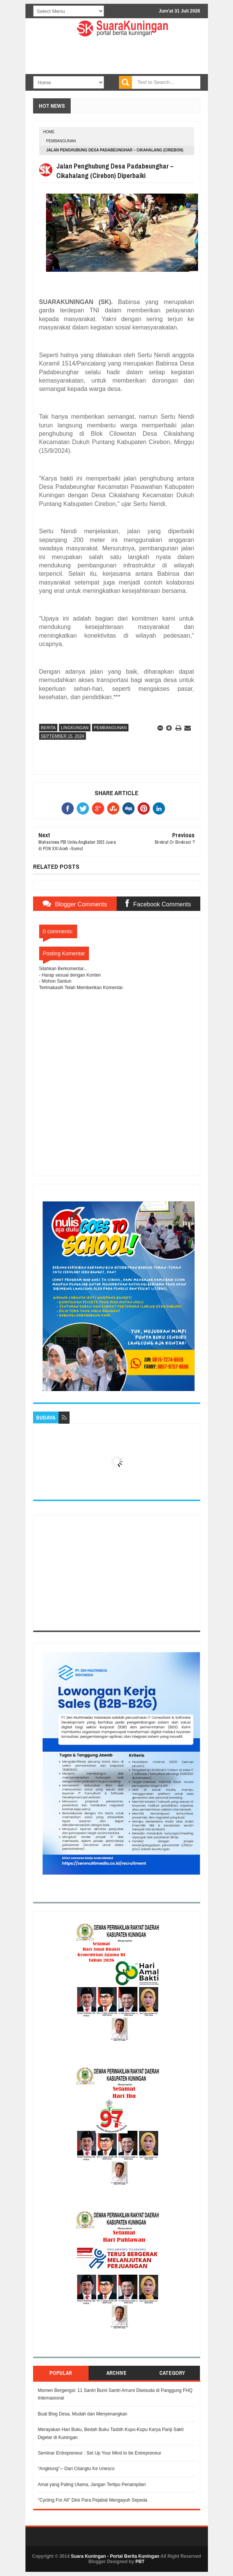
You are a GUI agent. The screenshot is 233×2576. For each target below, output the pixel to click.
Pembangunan (61, 141)
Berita (48, 727)
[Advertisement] (116, 1573)
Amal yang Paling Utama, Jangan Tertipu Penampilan (92, 2484)
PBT (139, 2561)
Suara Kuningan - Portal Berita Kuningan (115, 2556)
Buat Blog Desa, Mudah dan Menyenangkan (83, 2414)
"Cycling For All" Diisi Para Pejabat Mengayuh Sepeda (92, 2500)
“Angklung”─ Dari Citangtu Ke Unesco (76, 2468)
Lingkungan (75, 727)
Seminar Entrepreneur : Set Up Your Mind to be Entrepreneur (100, 2453)
